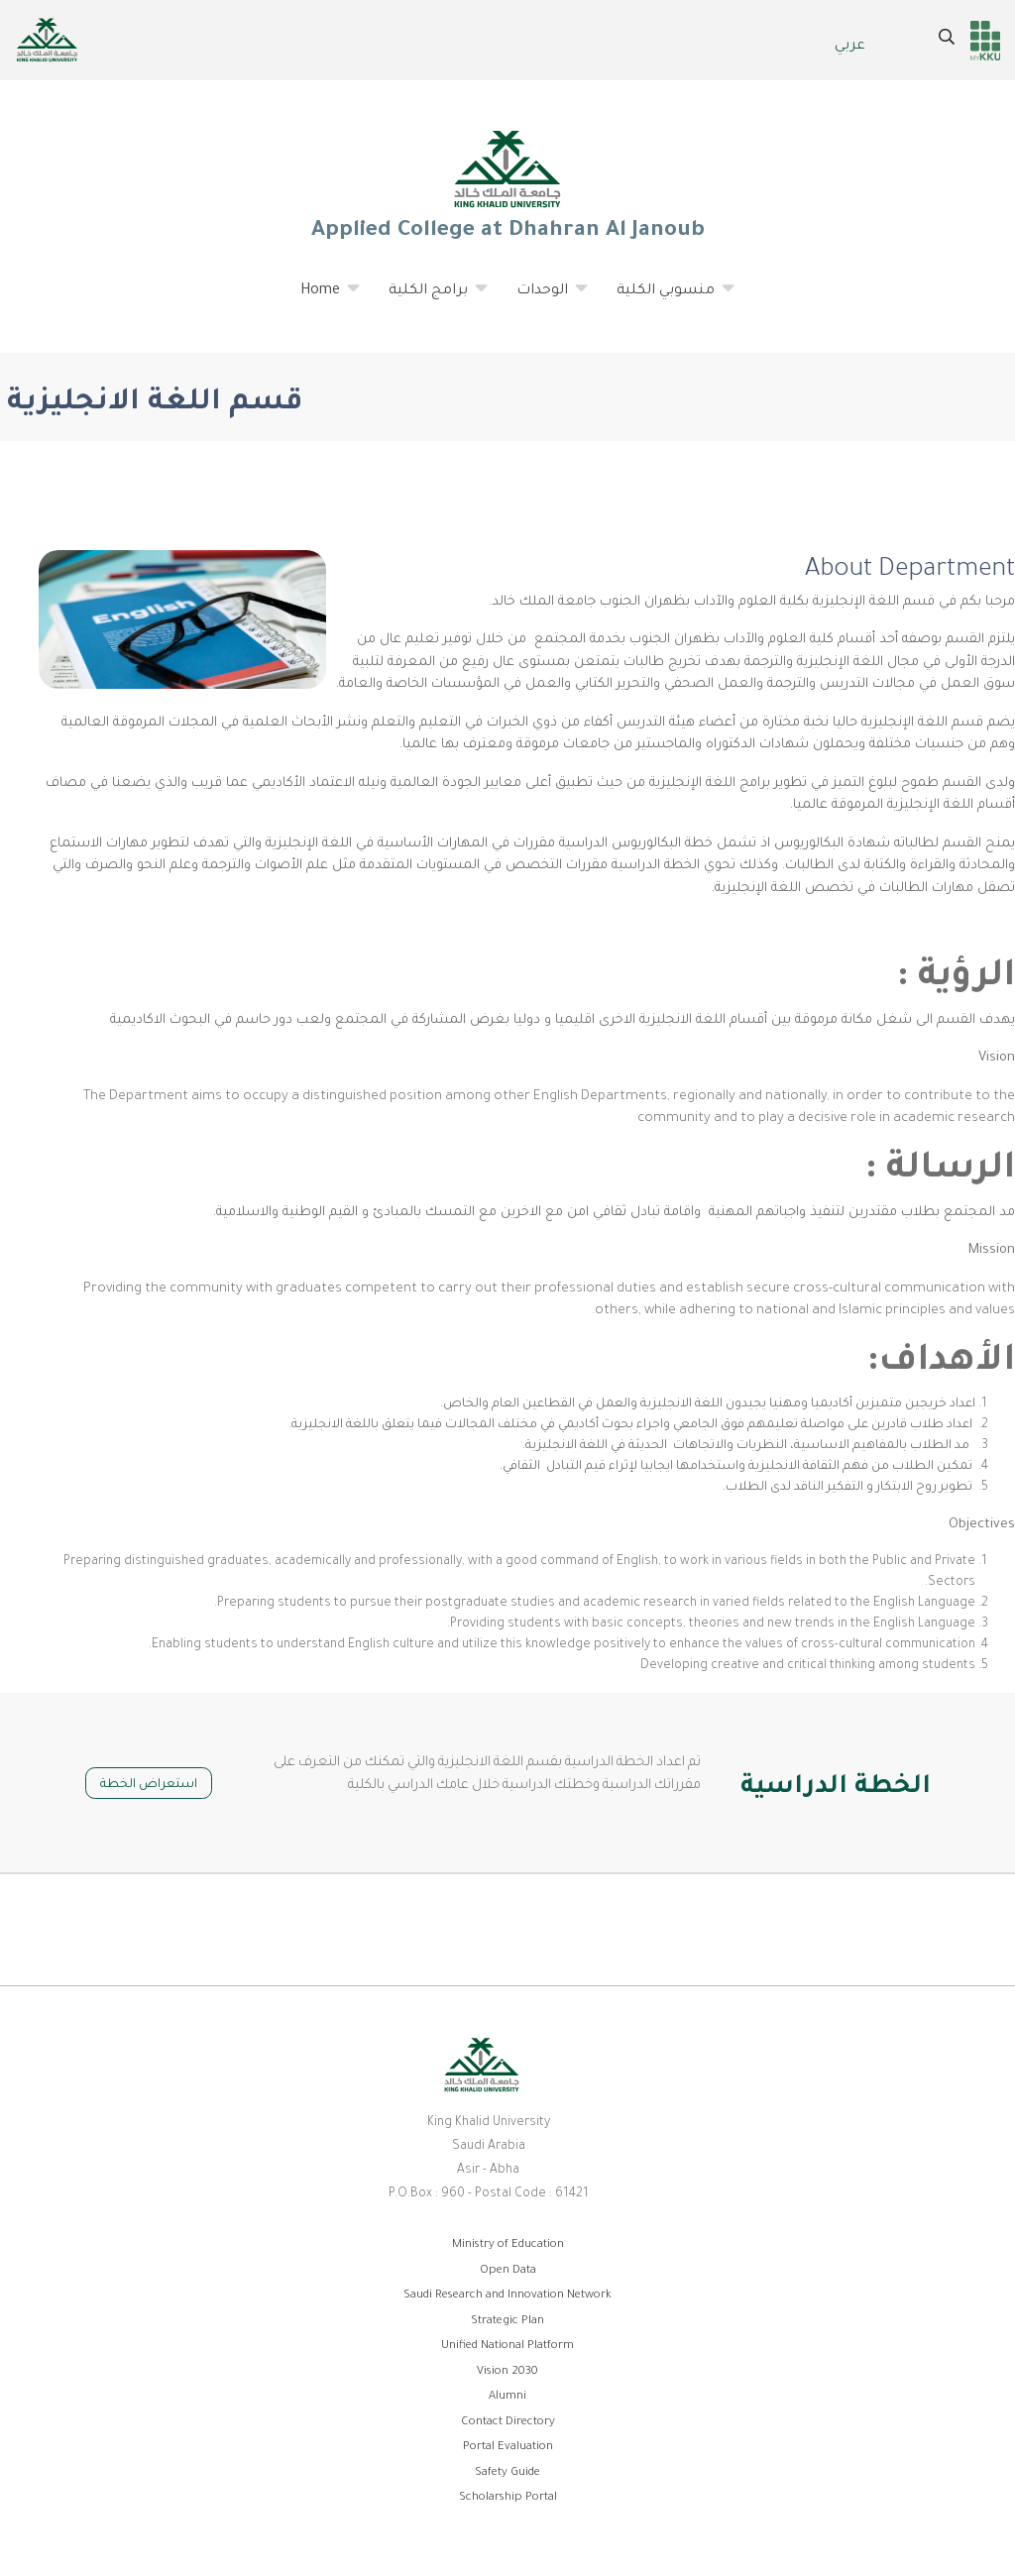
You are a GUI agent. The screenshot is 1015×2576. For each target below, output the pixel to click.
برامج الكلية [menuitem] (429, 298)
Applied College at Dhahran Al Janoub (507, 184)
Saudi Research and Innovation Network (507, 2296)
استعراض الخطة (148, 1785)
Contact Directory (508, 2422)
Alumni (507, 2397)
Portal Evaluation (508, 2447)
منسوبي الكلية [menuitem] (666, 298)
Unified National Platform (507, 2346)
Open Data (508, 2271)
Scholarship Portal (508, 2498)
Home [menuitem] (321, 298)
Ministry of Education (508, 2245)
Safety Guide (507, 2473)
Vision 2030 (507, 2372)
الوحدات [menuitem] (543, 298)
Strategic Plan (507, 2321)
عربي (850, 47)
